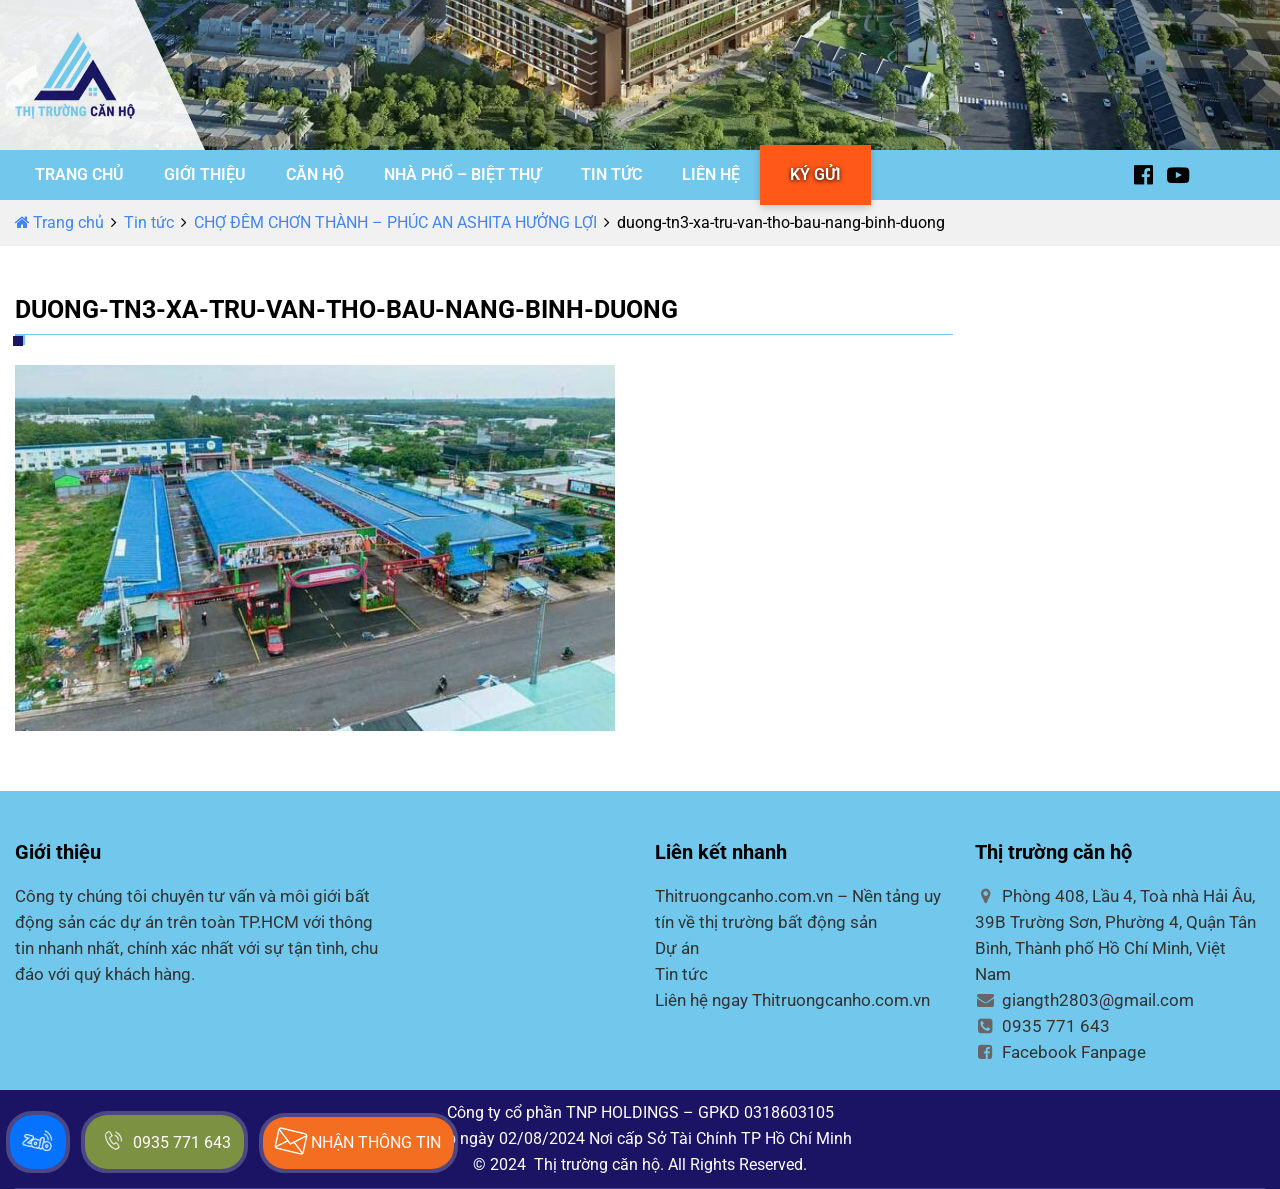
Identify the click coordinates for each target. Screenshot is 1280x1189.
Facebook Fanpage (1060, 1052)
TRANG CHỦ (79, 174)
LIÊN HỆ (711, 174)
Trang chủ (59, 222)
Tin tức (149, 222)
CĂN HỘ (315, 174)
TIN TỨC (611, 174)
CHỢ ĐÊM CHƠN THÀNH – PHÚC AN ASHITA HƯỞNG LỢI (395, 222)
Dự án (677, 948)
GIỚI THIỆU (205, 174)
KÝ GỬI (815, 174)
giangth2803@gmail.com (1084, 1000)
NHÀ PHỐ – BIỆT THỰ (462, 174)
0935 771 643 (1042, 1026)
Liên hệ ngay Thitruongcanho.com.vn (792, 1000)
